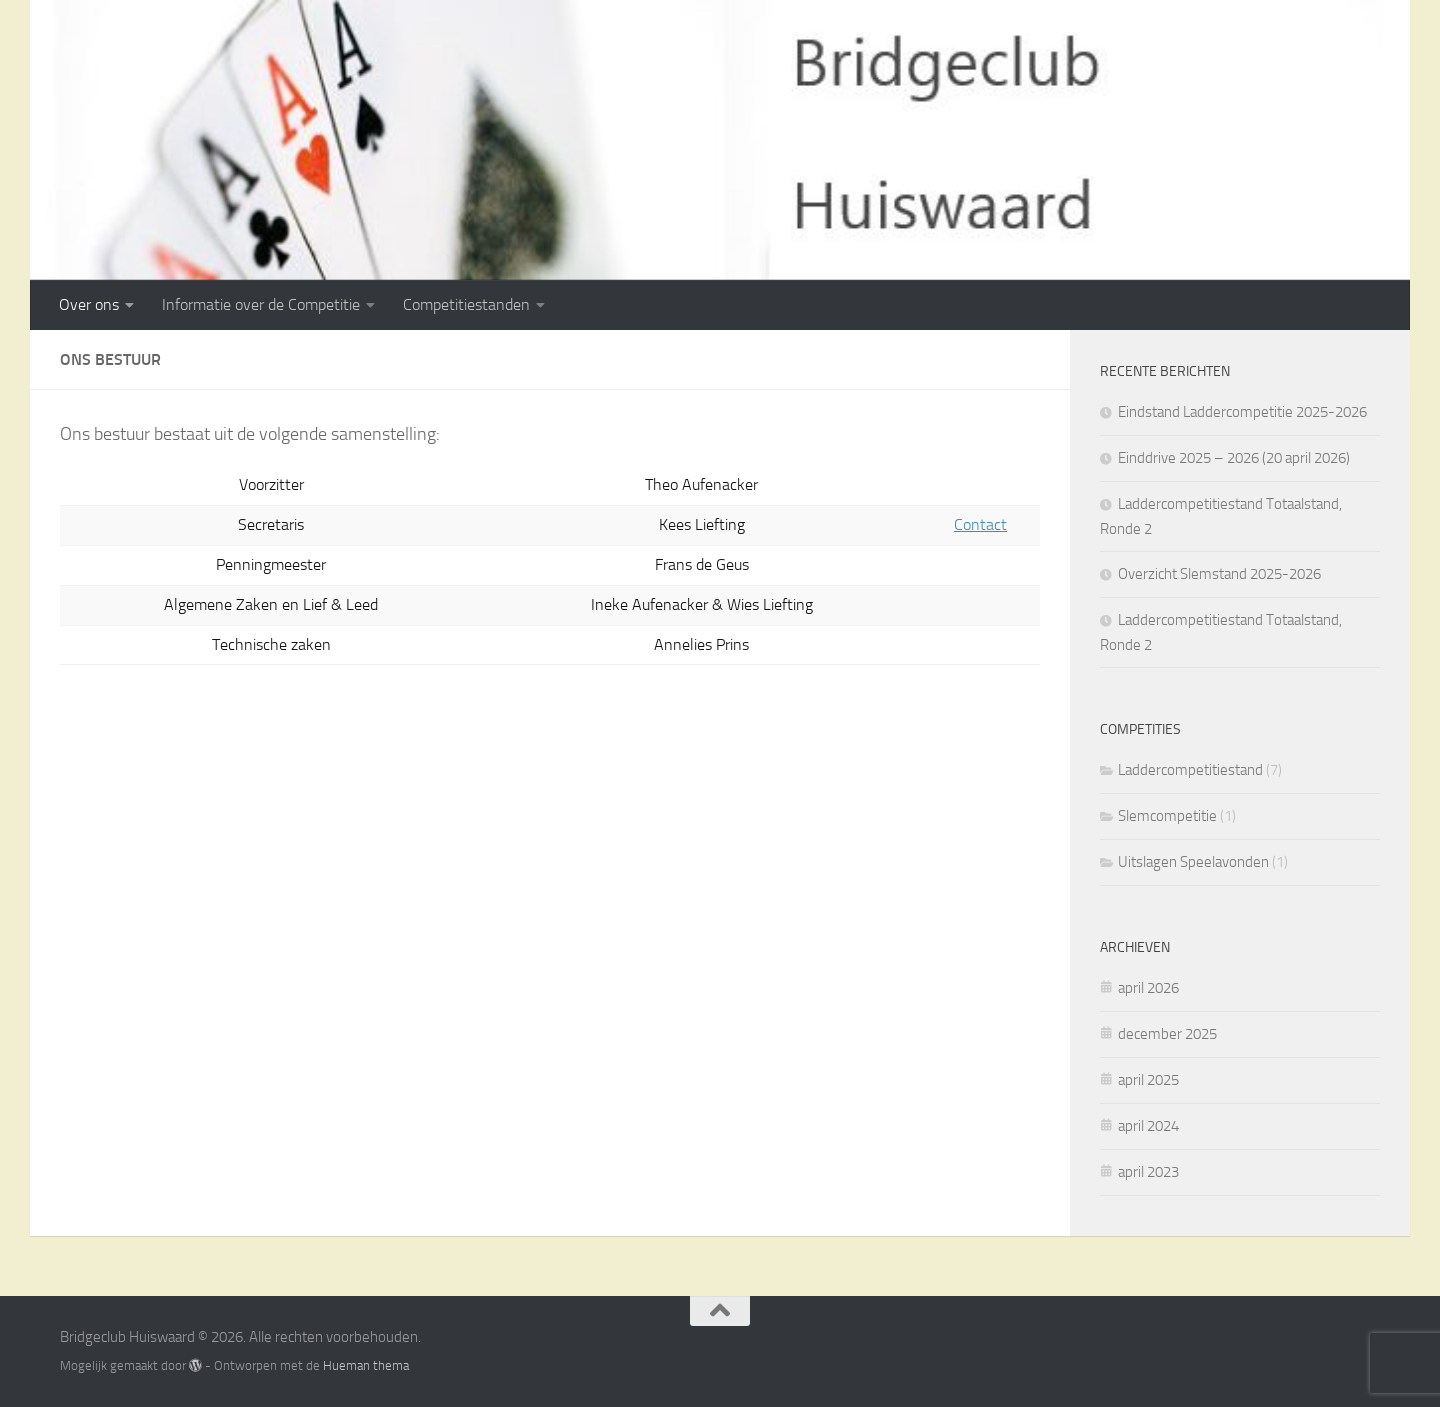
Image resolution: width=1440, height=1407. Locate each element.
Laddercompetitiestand (1190, 770)
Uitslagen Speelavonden (1193, 862)
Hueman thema (366, 1365)
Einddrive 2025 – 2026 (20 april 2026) (1234, 458)
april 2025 (1148, 1080)
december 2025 (1167, 1034)
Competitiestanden (466, 304)
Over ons (89, 304)
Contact (980, 524)
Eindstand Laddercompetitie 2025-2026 (1242, 412)
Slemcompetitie (1167, 816)
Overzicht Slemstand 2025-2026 (1219, 574)
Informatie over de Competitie (261, 304)
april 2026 (1148, 988)
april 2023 (1148, 1172)
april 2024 (1148, 1126)
